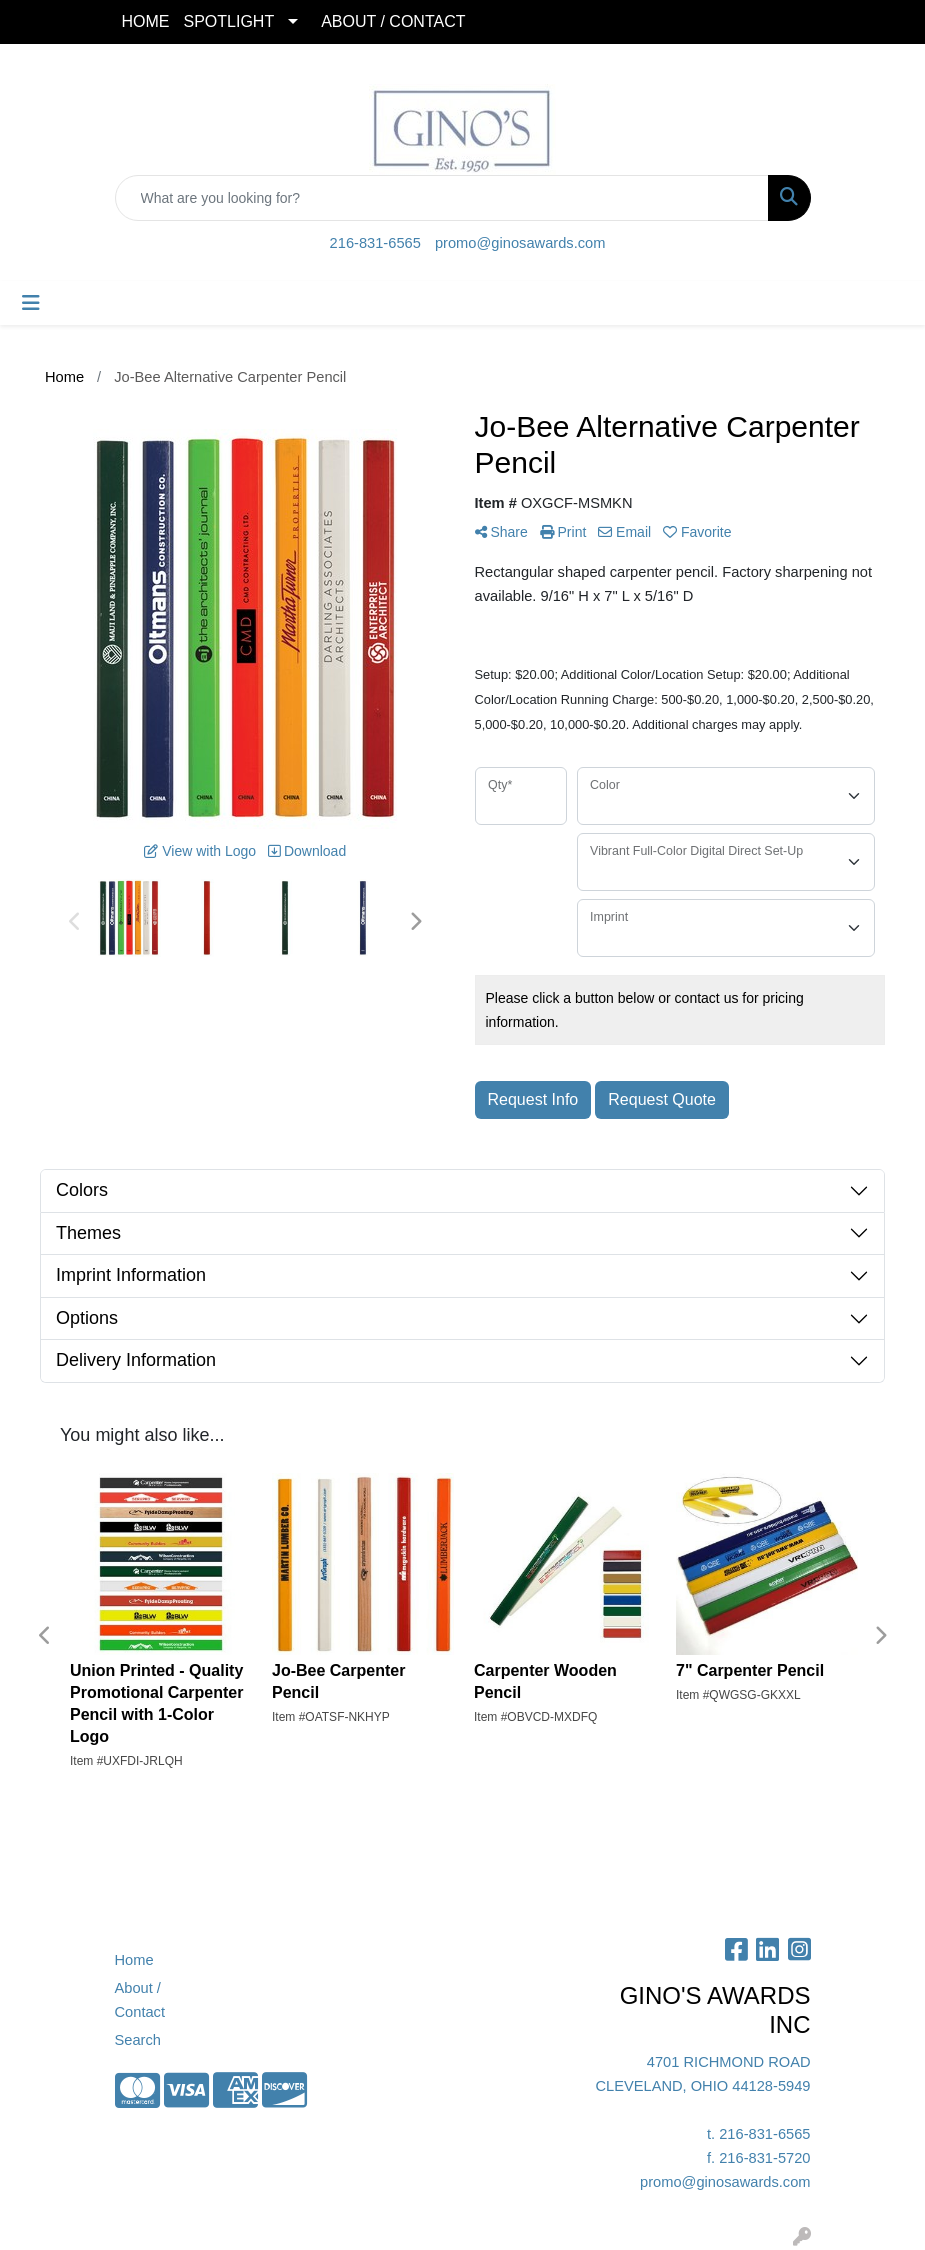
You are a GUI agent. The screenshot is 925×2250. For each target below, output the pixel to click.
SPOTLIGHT (229, 21)
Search (138, 2040)
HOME (146, 21)
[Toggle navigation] (31, 303)
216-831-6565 (375, 243)
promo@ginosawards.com (520, 243)
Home (134, 1960)
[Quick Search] (442, 198)
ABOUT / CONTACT (393, 21)
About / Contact (140, 2000)
